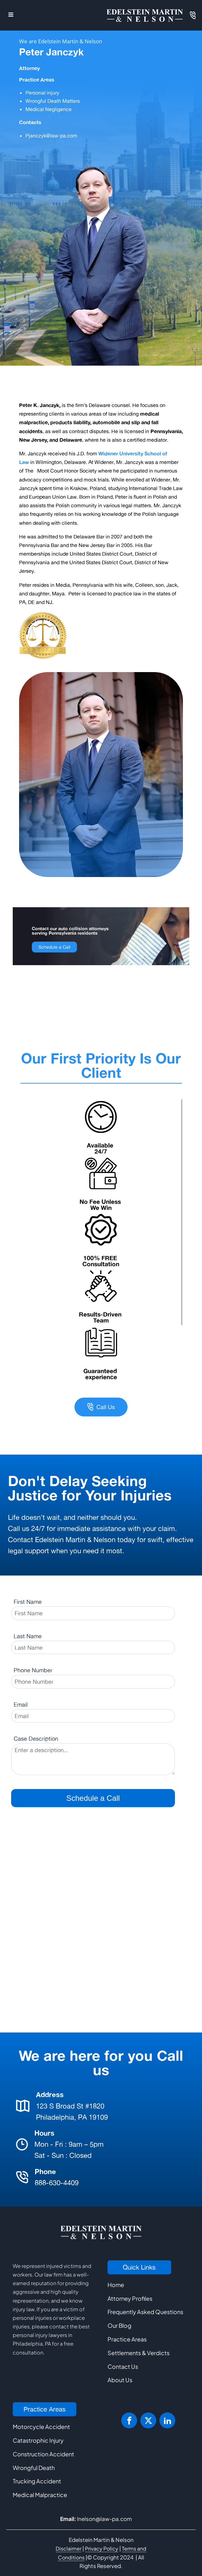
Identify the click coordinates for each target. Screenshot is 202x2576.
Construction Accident (43, 2454)
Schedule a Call (54, 947)
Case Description (36, 1738)
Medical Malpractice (40, 2494)
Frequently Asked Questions (145, 2311)
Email (21, 1704)
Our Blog (119, 2325)
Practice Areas (127, 2339)
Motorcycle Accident (41, 2426)
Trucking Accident (37, 2481)
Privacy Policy (101, 2548)
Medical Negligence (48, 109)
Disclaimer (68, 2548)
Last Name (28, 1635)
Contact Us (123, 2366)
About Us (120, 2379)
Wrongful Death (34, 2467)
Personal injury (42, 92)
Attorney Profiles (130, 2298)
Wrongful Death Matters (52, 101)
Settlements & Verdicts (139, 2352)
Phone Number (33, 1670)
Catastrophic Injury (38, 2440)
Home (116, 2284)
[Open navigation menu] (11, 15)
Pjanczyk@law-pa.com (51, 135)
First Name (28, 1601)
